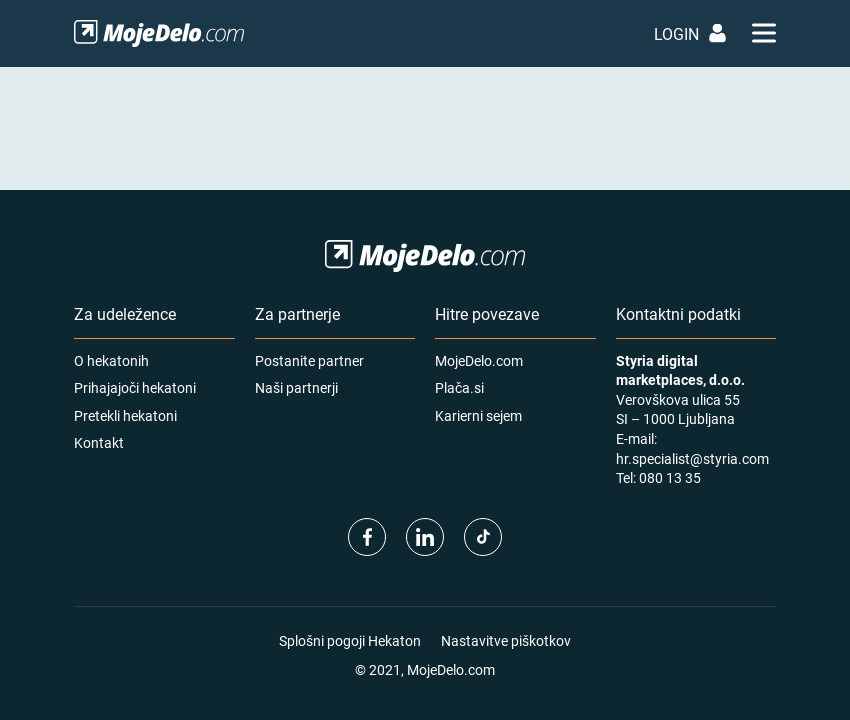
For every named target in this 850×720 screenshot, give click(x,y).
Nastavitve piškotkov (506, 640)
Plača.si (459, 387)
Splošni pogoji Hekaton (350, 640)
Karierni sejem (478, 415)
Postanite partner (309, 360)
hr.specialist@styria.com (692, 458)
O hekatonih (111, 360)
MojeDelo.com (479, 360)
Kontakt (99, 442)
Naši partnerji (296, 387)
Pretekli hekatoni (125, 415)
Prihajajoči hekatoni (135, 387)
